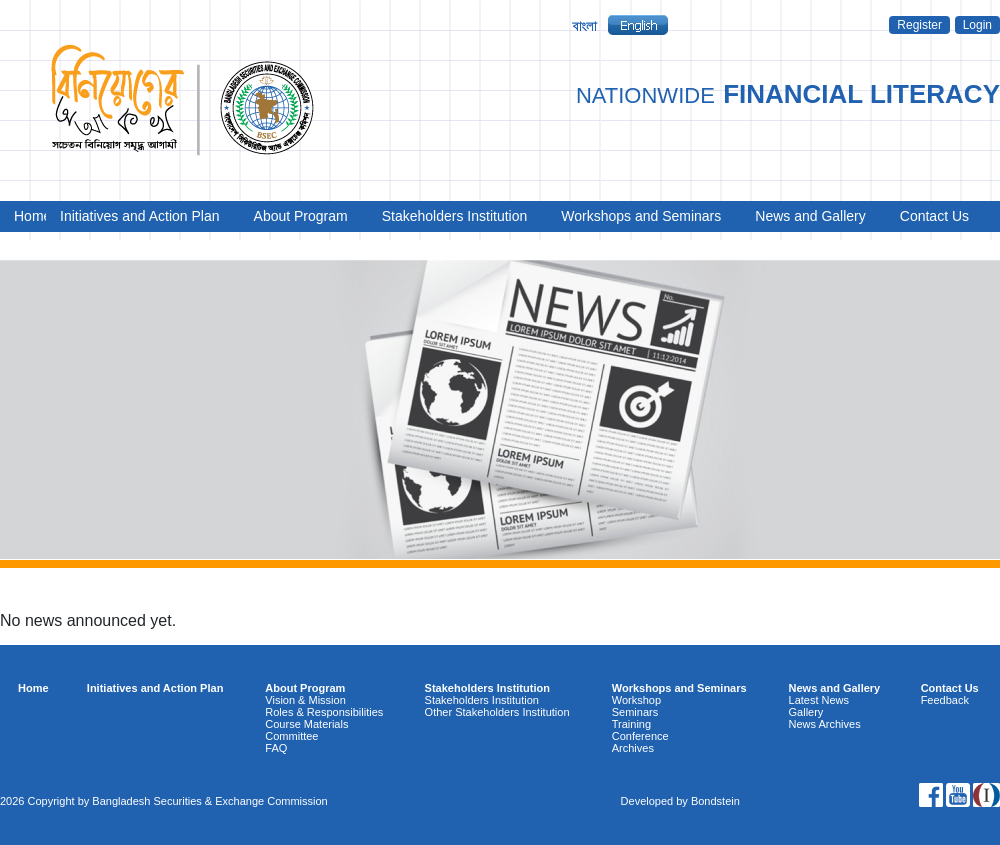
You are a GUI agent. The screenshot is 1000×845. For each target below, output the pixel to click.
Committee (291, 736)
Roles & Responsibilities (324, 712)
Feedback (945, 700)
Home (27, 216)
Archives (633, 748)
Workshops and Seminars (641, 216)
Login (977, 25)
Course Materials (306, 724)
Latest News (819, 700)
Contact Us (934, 216)
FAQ (276, 748)
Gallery (806, 712)
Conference (640, 736)
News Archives (825, 724)
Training (631, 724)
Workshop (636, 700)
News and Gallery (810, 216)
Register (919, 25)
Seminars (635, 712)
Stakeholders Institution (455, 216)
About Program (301, 216)
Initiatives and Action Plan (140, 216)
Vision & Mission (305, 700)
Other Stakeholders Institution (497, 712)
